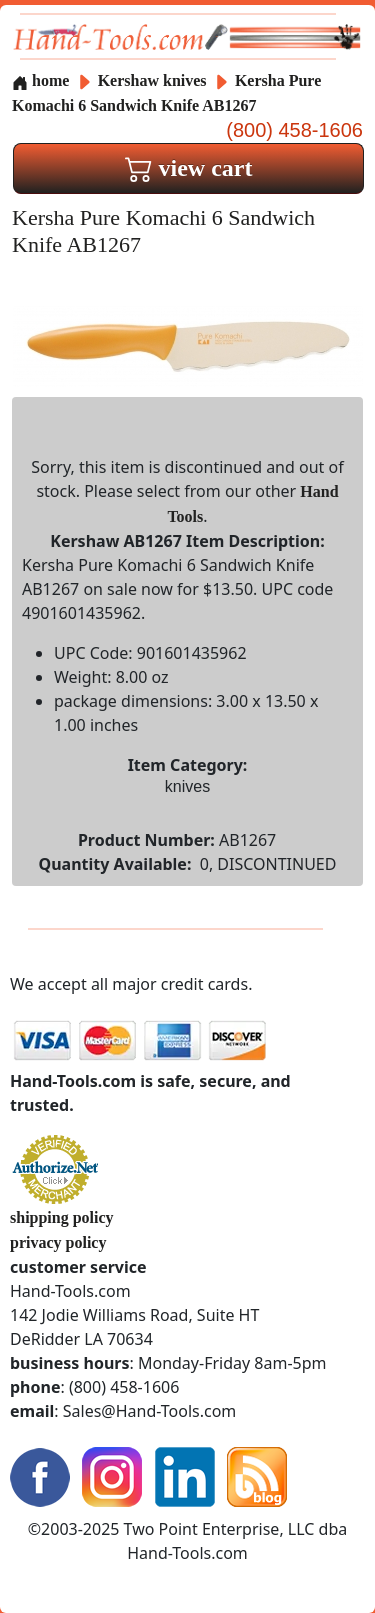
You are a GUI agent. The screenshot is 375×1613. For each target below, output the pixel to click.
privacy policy (58, 1242)
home (40, 80)
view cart (189, 168)
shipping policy (62, 1217)
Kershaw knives (152, 80)
